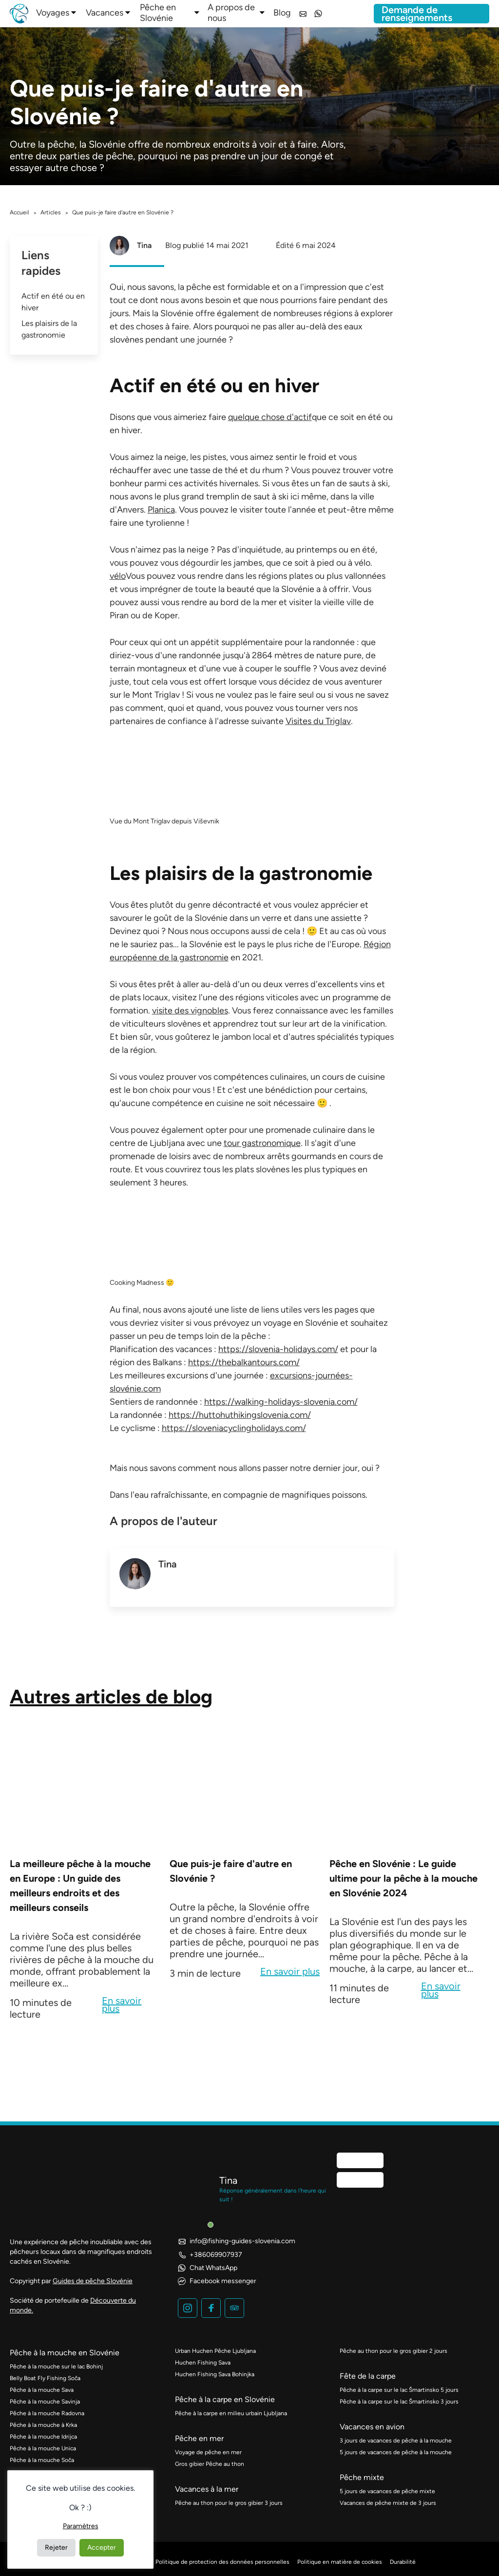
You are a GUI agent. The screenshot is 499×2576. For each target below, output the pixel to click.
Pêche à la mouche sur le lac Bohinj (56, 2366)
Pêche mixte (362, 2477)
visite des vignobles (190, 1010)
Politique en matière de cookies (339, 2561)
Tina (144, 245)
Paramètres (80, 2526)
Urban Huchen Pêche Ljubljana (215, 2350)
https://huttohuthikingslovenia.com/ (240, 1415)
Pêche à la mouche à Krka (43, 2425)
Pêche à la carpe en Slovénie (225, 2399)
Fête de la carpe (368, 2376)
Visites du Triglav (318, 721)
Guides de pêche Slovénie (93, 2281)
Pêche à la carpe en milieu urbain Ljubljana (231, 2413)
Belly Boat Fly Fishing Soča (45, 2378)
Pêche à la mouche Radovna (47, 2413)
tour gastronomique (262, 1143)
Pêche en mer (199, 2438)
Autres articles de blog (111, 1696)
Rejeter (56, 2547)
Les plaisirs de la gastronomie (49, 329)
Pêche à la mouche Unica (43, 2448)
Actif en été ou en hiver (53, 301)
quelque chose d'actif (270, 417)
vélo (118, 576)
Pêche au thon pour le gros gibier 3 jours (229, 2503)
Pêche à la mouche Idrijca (43, 2436)
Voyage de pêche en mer (208, 2452)
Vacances (104, 12)
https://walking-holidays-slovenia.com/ (281, 1401)
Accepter (101, 2547)
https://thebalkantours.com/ (244, 1362)
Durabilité (403, 2561)
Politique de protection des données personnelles (222, 2561)
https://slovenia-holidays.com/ (278, 1349)
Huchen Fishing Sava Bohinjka (214, 2374)
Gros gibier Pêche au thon (209, 2464)
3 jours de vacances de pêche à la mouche (396, 2440)
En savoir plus (121, 2005)
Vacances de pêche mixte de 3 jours (388, 2503)
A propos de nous (231, 13)
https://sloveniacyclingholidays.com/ (234, 1428)
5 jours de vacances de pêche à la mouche (396, 2452)
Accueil (19, 212)
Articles (50, 212)
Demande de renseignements (417, 13)
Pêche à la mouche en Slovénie (64, 2352)
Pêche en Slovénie (158, 13)
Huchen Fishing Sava (202, 2362)
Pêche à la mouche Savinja (45, 2401)
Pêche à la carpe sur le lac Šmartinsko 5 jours (399, 2389)
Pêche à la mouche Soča (42, 2460)
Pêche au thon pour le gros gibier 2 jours (393, 2350)
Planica (161, 509)
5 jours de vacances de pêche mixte (387, 2491)
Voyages (52, 12)
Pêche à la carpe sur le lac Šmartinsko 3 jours (399, 2401)
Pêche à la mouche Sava (42, 2389)
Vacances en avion (372, 2426)
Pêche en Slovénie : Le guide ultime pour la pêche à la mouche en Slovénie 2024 (403, 1878)
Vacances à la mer (206, 2489)
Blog (282, 12)
